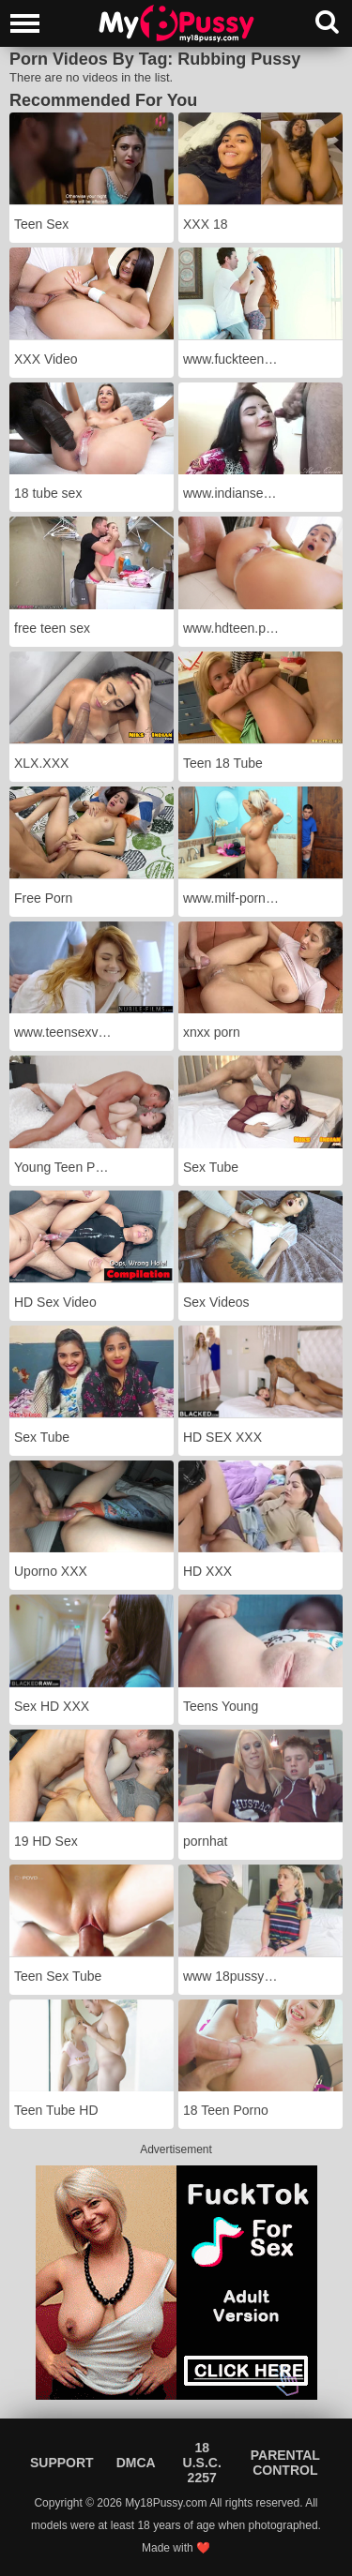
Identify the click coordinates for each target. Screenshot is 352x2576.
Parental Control (285, 2463)
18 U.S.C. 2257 (202, 2462)
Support (62, 2462)
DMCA (136, 2462)
